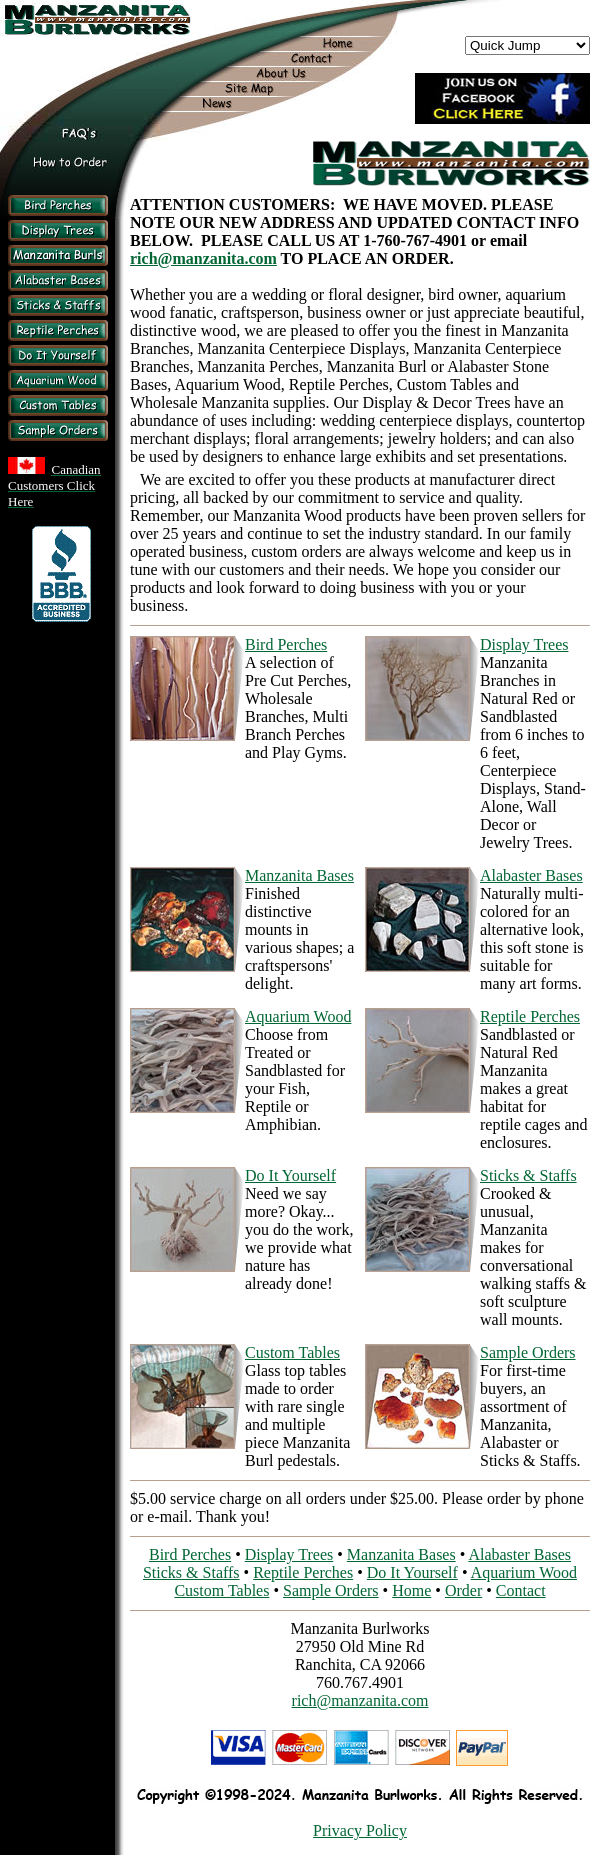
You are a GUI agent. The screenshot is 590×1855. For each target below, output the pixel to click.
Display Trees (524, 644)
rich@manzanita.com (203, 258)
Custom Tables (292, 1352)
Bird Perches (286, 644)
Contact (521, 1590)
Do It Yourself (290, 1175)
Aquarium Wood (298, 1016)
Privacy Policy (360, 1830)
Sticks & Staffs (528, 1175)
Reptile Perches (530, 1016)
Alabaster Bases (531, 875)
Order (463, 1590)
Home (411, 1590)
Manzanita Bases (299, 875)
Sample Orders (528, 1352)
